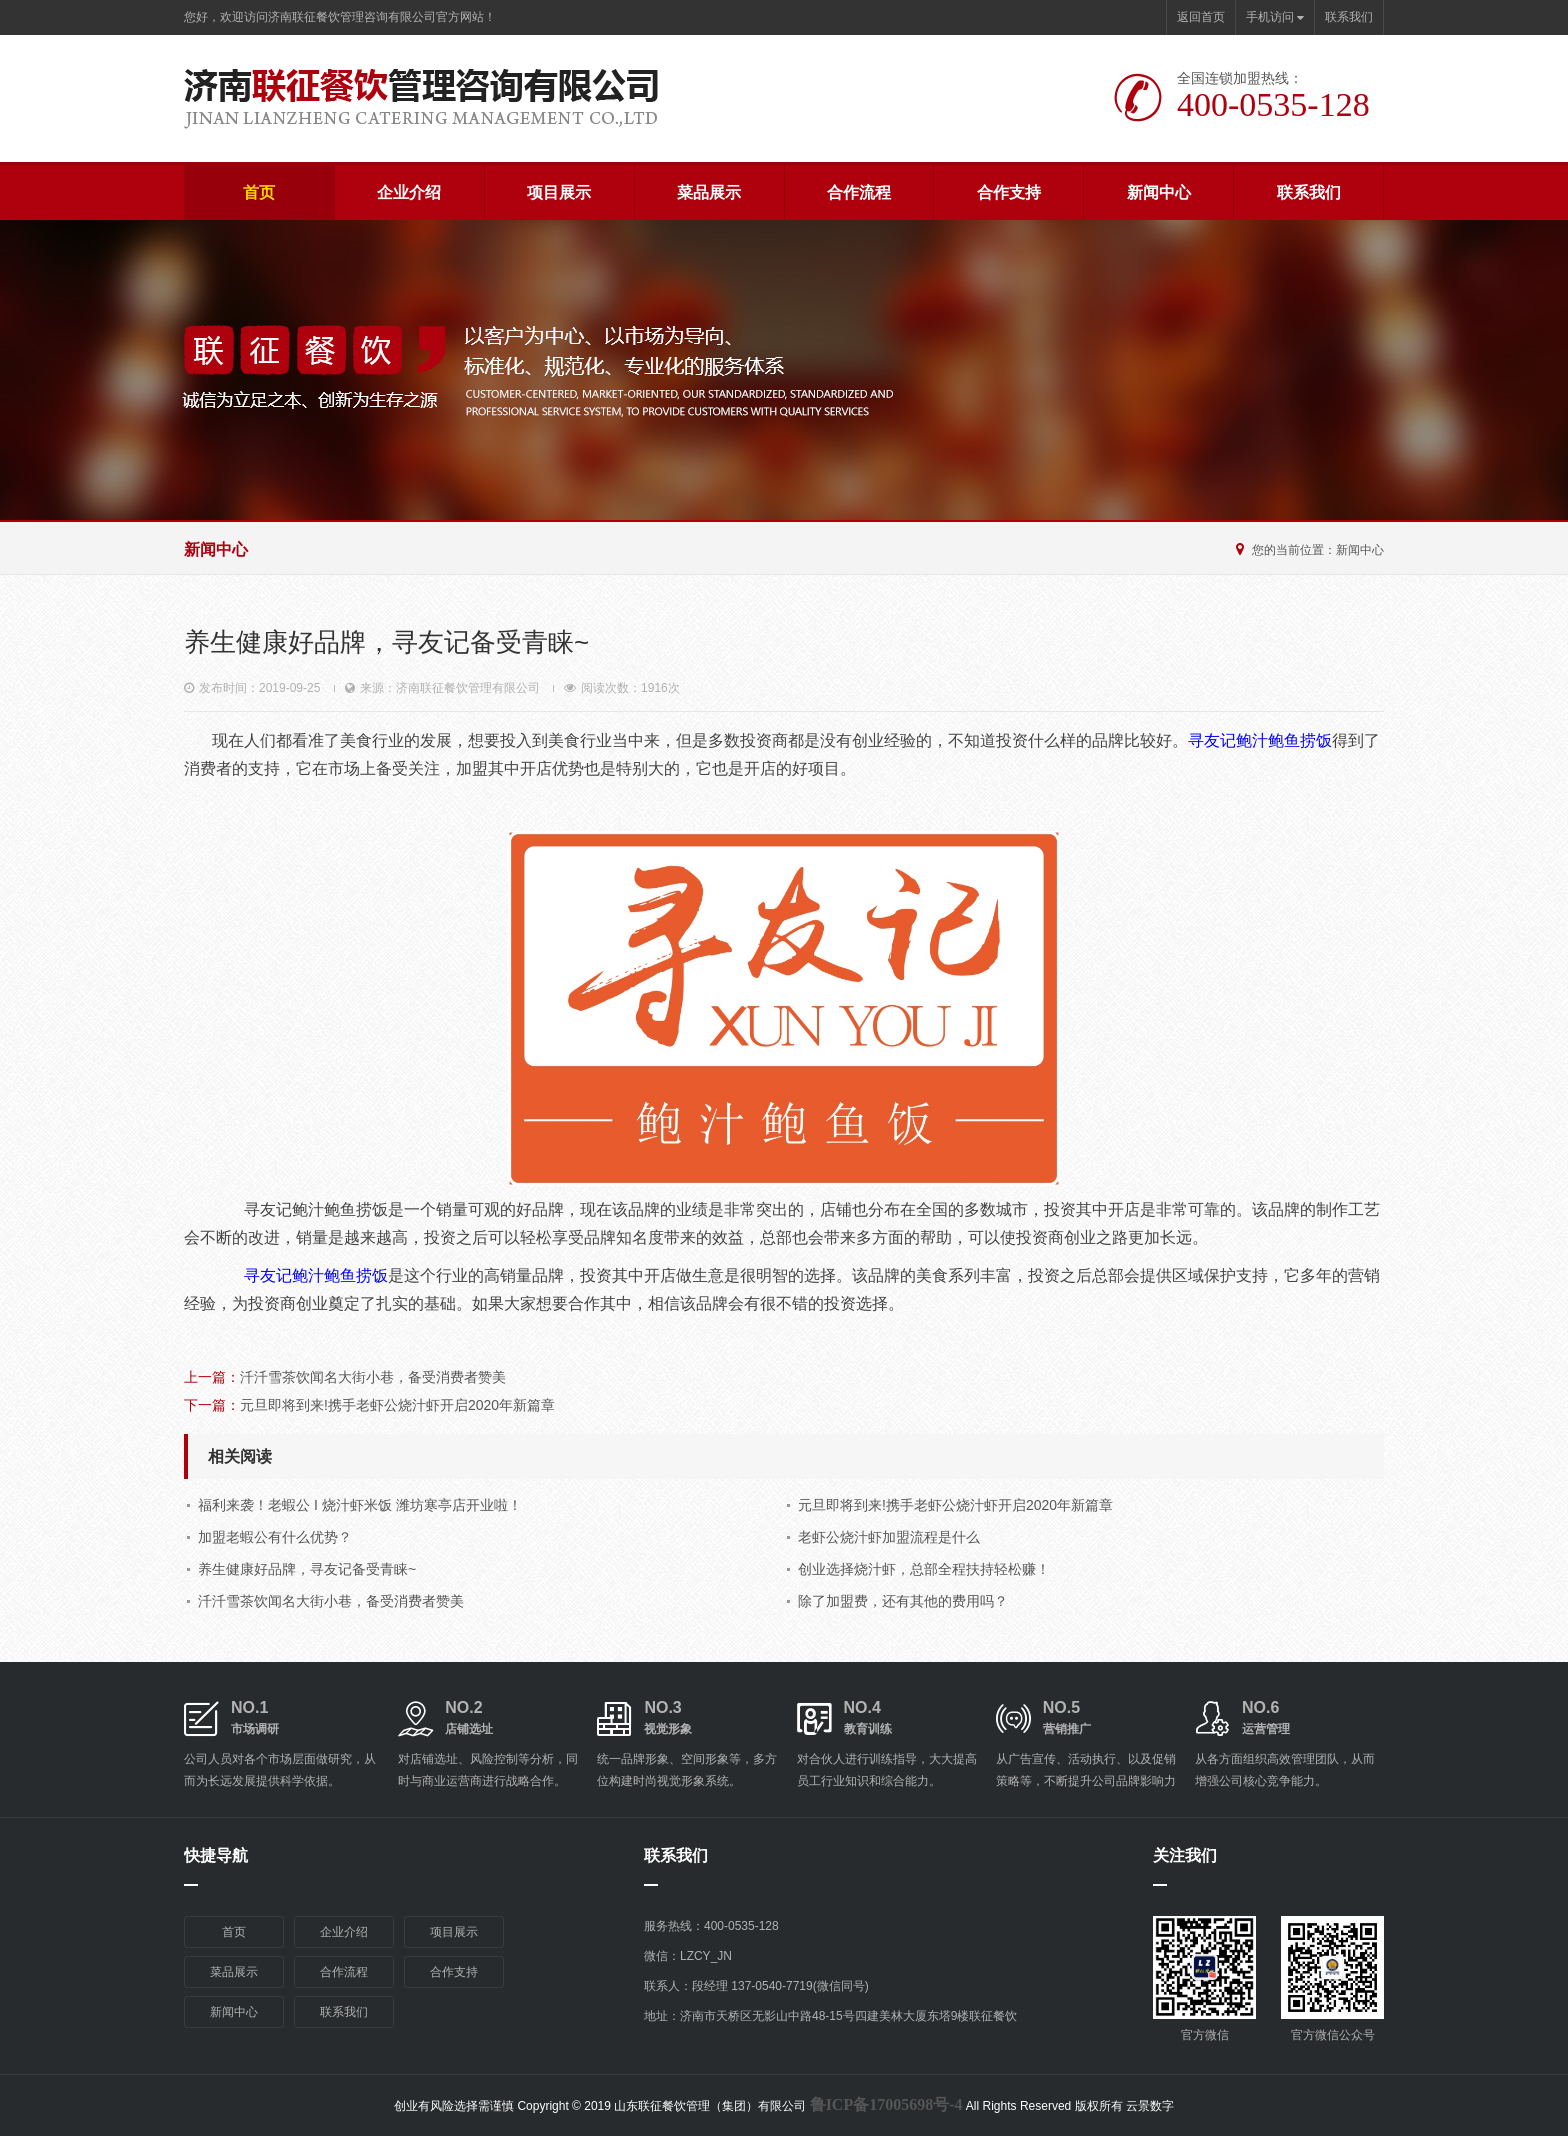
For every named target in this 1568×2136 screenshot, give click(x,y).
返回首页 (1201, 17)
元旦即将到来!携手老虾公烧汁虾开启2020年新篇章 (397, 1405)
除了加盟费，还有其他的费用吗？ (903, 1601)
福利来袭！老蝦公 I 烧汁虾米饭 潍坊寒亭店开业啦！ (360, 1505)
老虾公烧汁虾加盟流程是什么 (889, 1537)
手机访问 (1275, 17)
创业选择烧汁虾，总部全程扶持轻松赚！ (924, 1569)
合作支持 (1009, 192)
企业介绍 (409, 192)
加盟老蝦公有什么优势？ (275, 1537)
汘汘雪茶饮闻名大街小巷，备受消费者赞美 (373, 1377)
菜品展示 (709, 192)
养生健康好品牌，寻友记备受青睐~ (307, 1569)
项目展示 (559, 192)
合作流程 (859, 192)
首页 (259, 192)
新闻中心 (1159, 192)
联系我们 (1349, 17)
